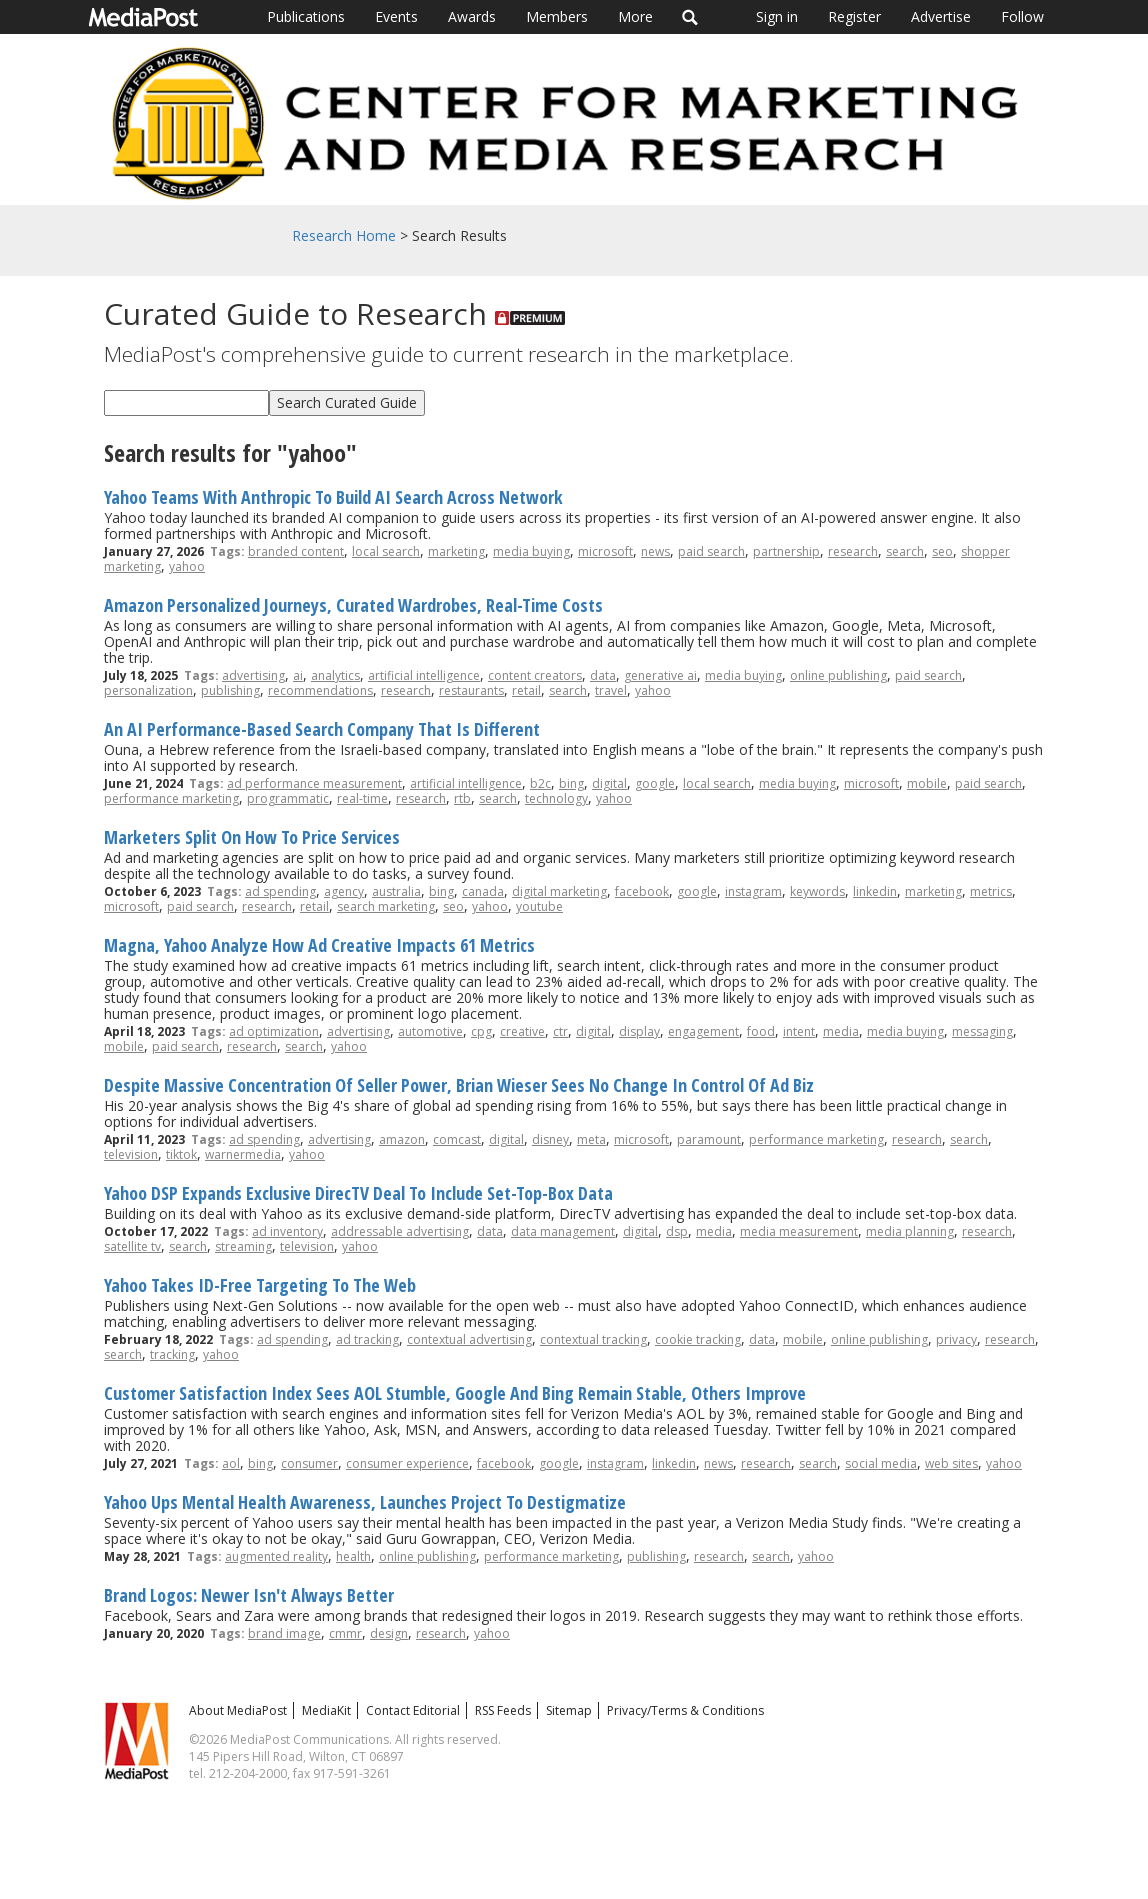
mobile (927, 783)
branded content (296, 551)
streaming (243, 1246)
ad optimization (274, 1031)
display (639, 1031)
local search (386, 551)
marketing (456, 551)
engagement (703, 1031)
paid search (711, 551)
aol (231, 1463)
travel (611, 690)
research (853, 551)
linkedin (875, 891)
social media (881, 1463)
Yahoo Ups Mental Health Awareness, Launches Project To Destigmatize (365, 1502)
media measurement (799, 1231)
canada (483, 891)
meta (591, 1139)
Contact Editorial (413, 1710)
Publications (306, 16)
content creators (535, 675)
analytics (335, 675)
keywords (817, 891)
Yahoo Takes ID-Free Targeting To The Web (260, 1285)
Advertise (941, 16)
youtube (539, 906)
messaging (982, 1031)
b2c (540, 783)
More (635, 16)
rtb (462, 798)
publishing (230, 690)
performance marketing (171, 798)
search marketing (386, 906)
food (761, 1031)
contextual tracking (593, 1339)
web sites (951, 1463)
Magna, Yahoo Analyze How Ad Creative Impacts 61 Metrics (319, 945)
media (841, 1031)
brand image (284, 1633)
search (905, 551)
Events (396, 16)
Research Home (344, 235)
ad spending (280, 891)
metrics (991, 891)
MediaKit (326, 1710)
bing (571, 783)
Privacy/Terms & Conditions (685, 1710)
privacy (956, 1339)
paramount (709, 1139)
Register (854, 16)
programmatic (288, 798)
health (353, 1556)
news (655, 551)
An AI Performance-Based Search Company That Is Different (322, 729)
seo (942, 551)
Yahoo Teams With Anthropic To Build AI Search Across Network (333, 497)
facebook (642, 891)
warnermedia (243, 1154)
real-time (362, 798)
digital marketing (559, 891)
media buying (531, 551)
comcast (457, 1139)
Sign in (777, 16)
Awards (472, 16)
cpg (481, 1031)
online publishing (838, 675)
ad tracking (367, 1339)
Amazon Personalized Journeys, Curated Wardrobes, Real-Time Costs (353, 605)
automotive (430, 1031)
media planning (910, 1231)
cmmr (345, 1633)
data (603, 675)
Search (690, 17)
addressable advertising (400, 1231)
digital (609, 783)
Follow (1022, 16)
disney (550, 1139)
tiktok (181, 1154)
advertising (253, 675)
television (131, 1154)
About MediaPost (238, 1710)
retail (526, 690)
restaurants (471, 690)
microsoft (605, 551)
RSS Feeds (503, 1710)
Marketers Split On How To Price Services (252, 837)
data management (563, 1231)
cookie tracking (698, 1339)
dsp (677, 1231)
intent (799, 1031)
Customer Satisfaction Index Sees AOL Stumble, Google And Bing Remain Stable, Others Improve (455, 1393)
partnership (786, 551)
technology (556, 798)
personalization (148, 690)
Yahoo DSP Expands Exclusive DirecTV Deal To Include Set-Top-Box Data (358, 1193)
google (655, 783)
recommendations (320, 690)
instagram (753, 891)
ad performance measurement (314, 783)
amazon (402, 1139)
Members (557, 16)
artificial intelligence (424, 675)
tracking (172, 1354)
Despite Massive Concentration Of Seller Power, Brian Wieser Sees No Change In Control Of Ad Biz (459, 1085)
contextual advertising (469, 1339)
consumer (309, 1463)
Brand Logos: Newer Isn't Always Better (249, 1595)
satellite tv (132, 1246)
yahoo (187, 566)
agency (344, 891)
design (389, 1633)
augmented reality (276, 1556)
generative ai (660, 675)
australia (396, 891)
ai (298, 675)
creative (522, 1031)
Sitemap (569, 1710)
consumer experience (407, 1463)
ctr (560, 1031)
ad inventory (287, 1231)
